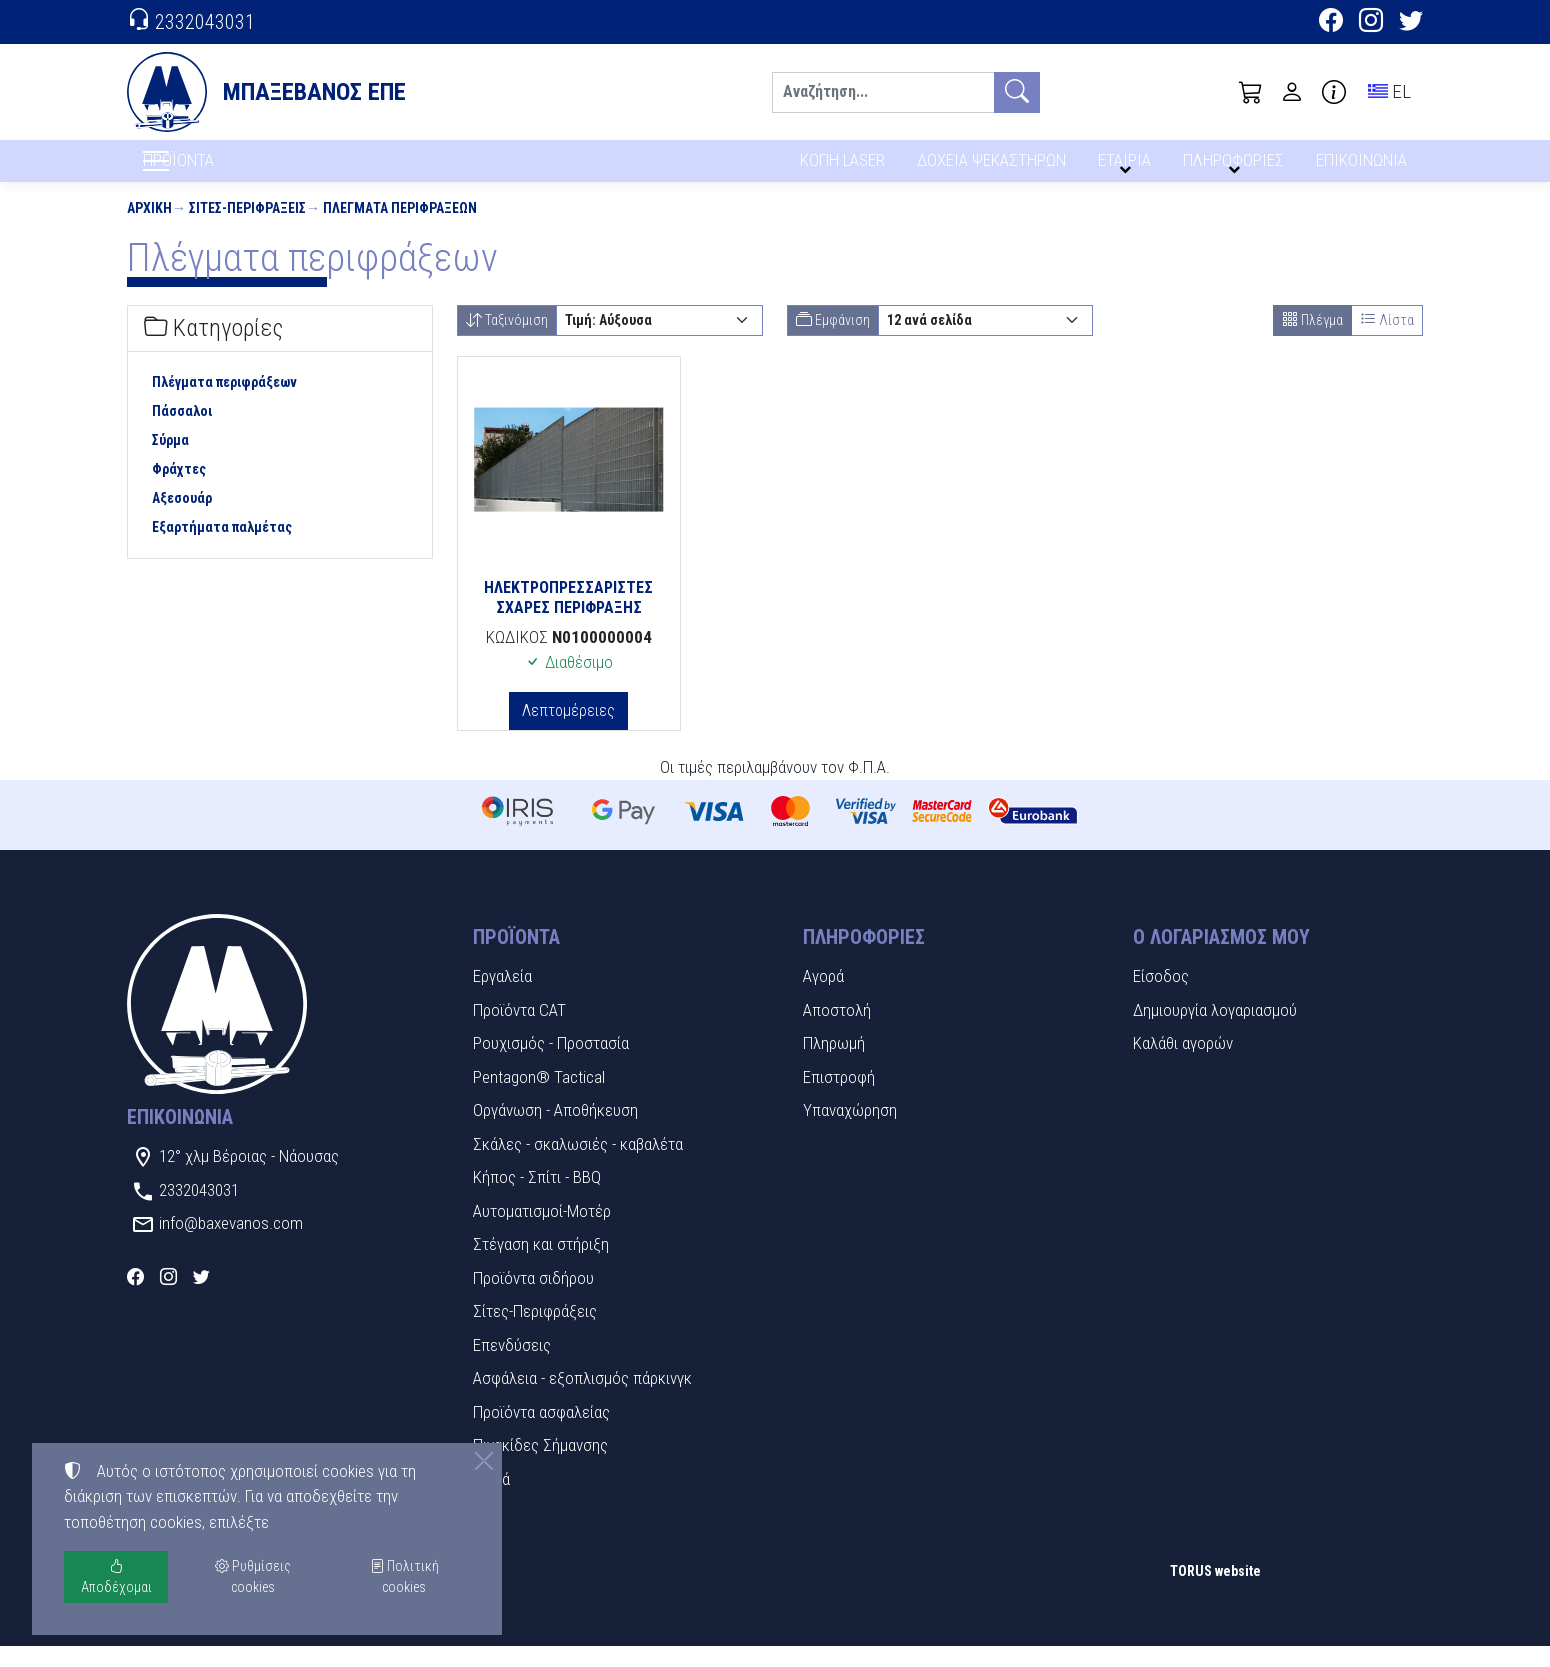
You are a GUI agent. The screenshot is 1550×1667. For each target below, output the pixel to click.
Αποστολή (837, 1030)
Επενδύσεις (512, 1365)
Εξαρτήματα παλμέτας (222, 547)
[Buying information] (1334, 92)
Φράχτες (179, 489)
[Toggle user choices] (1292, 92)
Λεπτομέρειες (568, 730)
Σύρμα (170, 460)
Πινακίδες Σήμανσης (540, 1466)
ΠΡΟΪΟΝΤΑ (226, 171)
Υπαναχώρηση (850, 1131)
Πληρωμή (834, 1064)
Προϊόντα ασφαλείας (541, 1432)
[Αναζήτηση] (883, 92)
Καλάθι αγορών (1183, 1064)
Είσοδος (1161, 997)
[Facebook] (1331, 23)
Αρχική (149, 228)
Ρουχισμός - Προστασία (551, 1064)
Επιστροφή (839, 1097)
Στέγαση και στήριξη (541, 1265)
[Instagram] (1371, 23)
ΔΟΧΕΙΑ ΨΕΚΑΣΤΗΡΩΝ (993, 167)
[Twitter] (1411, 23)
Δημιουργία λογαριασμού (1215, 1030)
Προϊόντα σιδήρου (533, 1298)
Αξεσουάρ (182, 518)
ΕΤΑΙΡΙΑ (1128, 167)
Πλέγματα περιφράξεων (400, 228)
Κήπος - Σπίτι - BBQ (537, 1198)
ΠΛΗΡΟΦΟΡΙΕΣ (1236, 167)
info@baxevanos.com (231, 1244)
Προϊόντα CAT (519, 1030)
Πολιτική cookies (404, 1576)
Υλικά (491, 1499)
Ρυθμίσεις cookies (198, 1637)
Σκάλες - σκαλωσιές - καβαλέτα (578, 1164)
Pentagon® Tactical (539, 1097)
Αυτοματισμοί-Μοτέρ (542, 1231)
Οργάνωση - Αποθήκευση (555, 1131)
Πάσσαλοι (182, 431)
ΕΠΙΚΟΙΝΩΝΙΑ (1362, 167)
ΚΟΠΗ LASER (842, 167)
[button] (1251, 92)
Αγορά (823, 997)
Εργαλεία (502, 997)
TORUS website (1215, 1591)
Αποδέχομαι (116, 1576)
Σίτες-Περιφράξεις (247, 228)
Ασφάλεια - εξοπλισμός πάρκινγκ (582, 1399)
